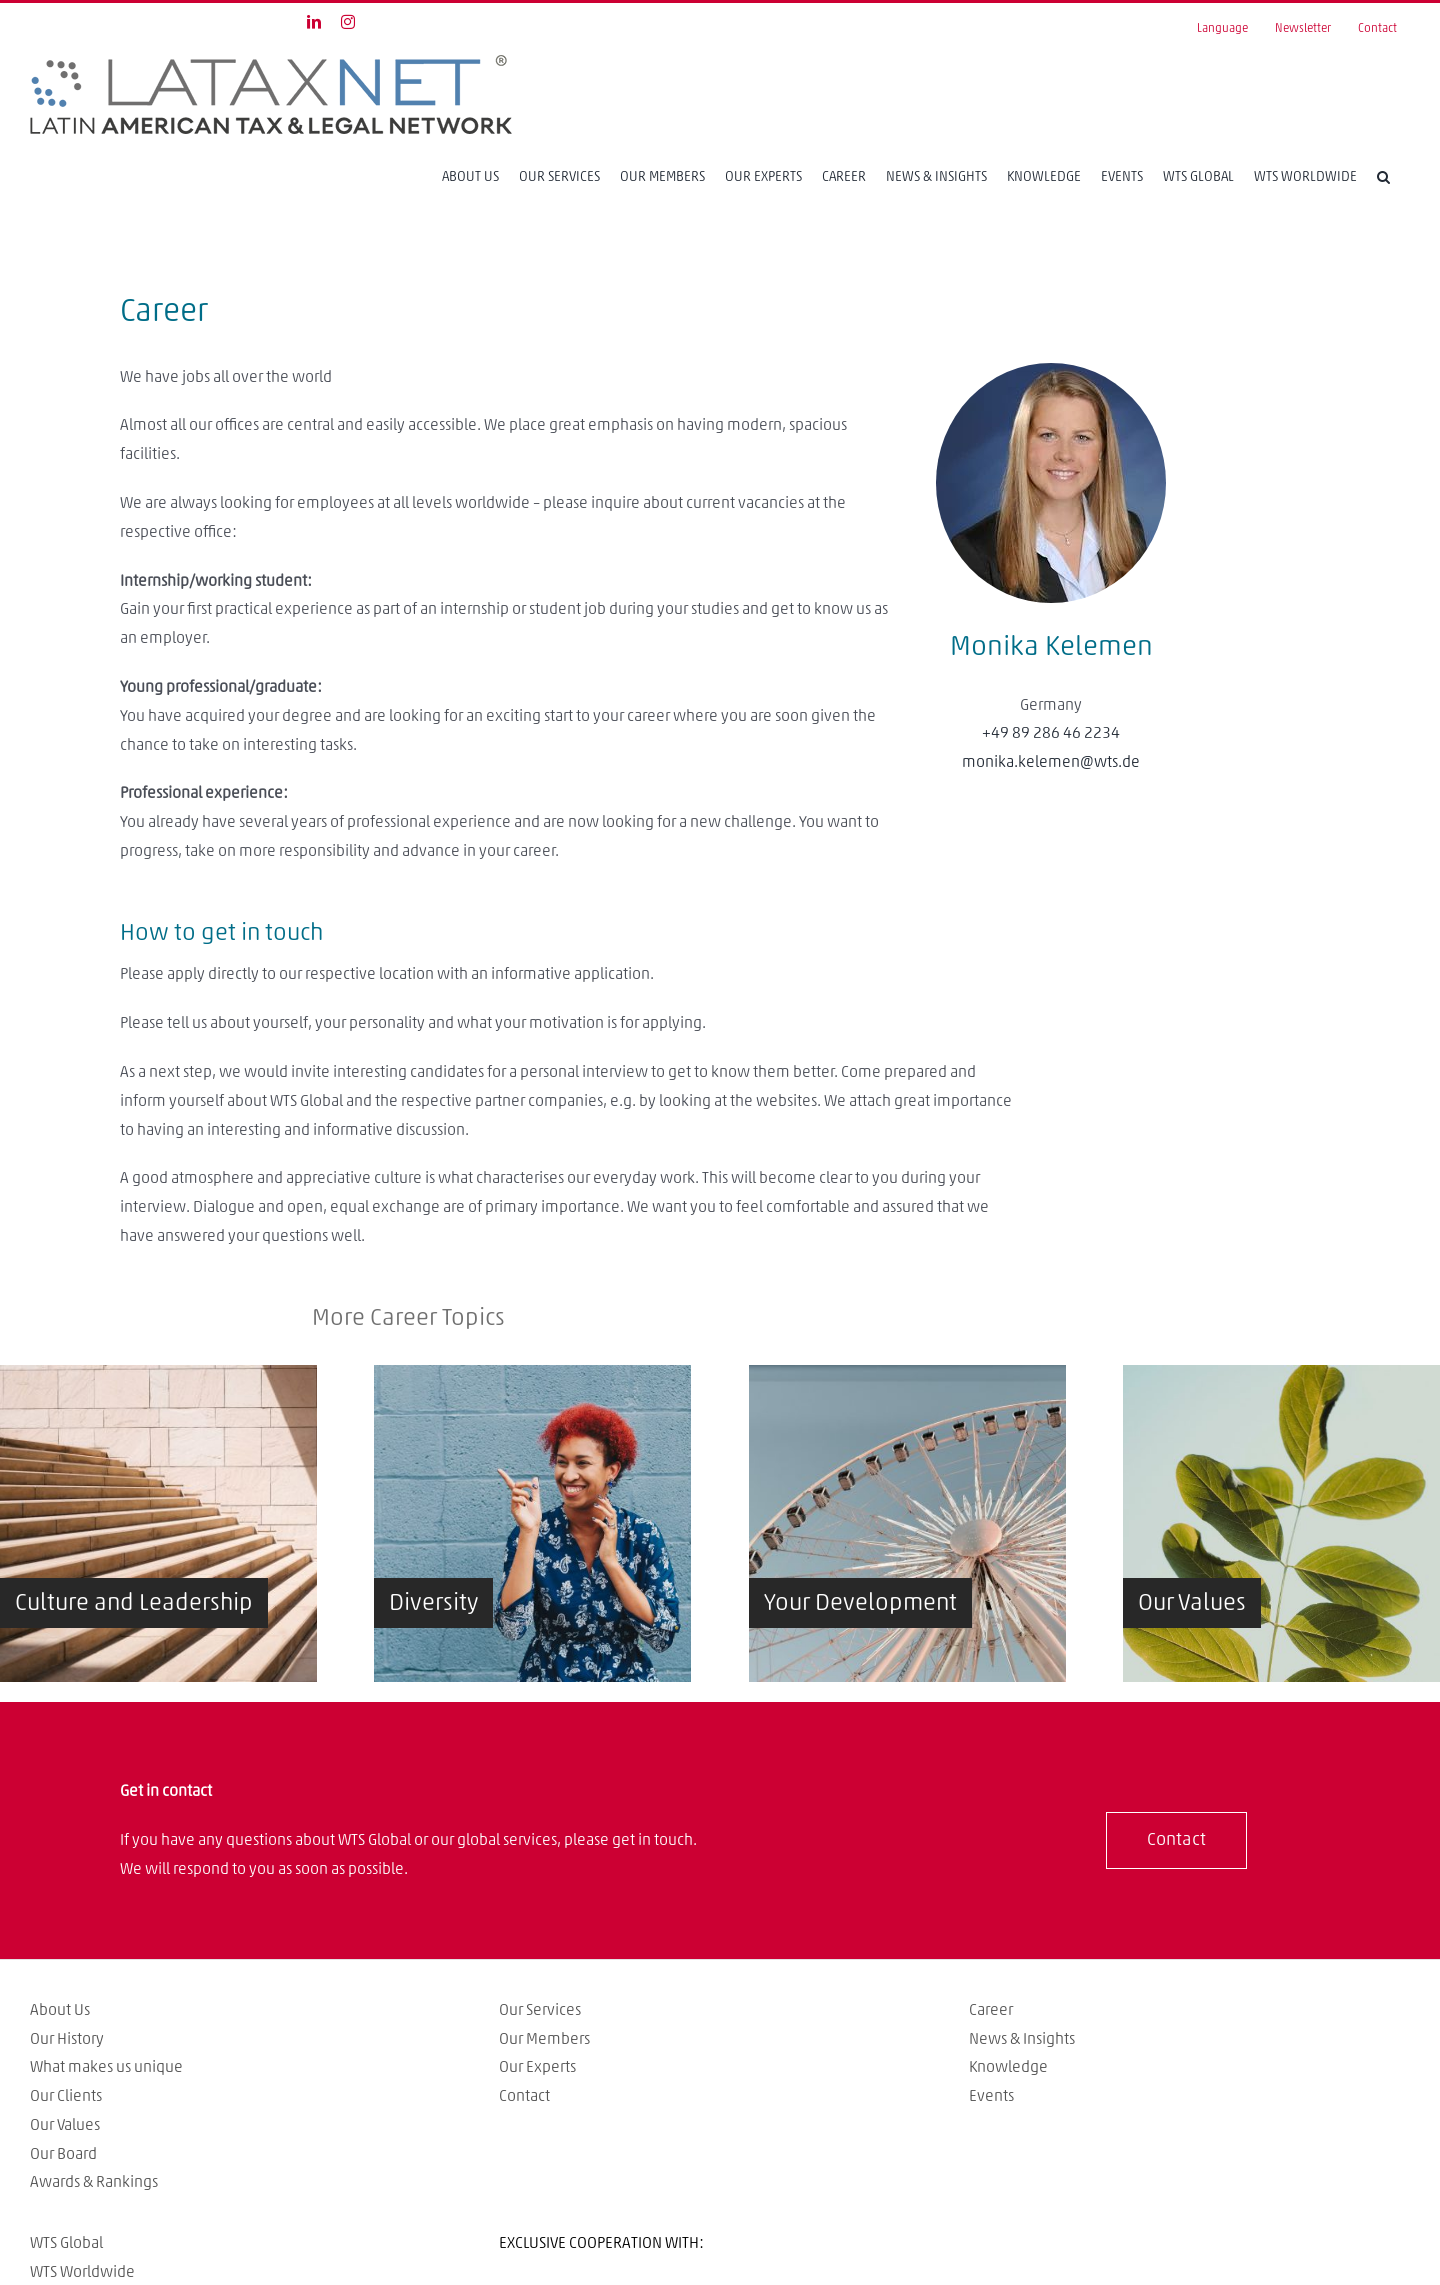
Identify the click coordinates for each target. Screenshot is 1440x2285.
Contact (524, 2096)
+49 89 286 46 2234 (1051, 733)
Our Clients (66, 2096)
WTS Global (66, 2243)
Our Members (544, 2039)
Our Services (540, 2010)
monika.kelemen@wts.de (1051, 762)
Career (991, 2010)
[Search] (1383, 176)
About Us (60, 2010)
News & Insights (1022, 2039)
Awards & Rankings (94, 2182)
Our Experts (537, 2067)
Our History (67, 2039)
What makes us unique (106, 2067)
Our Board (63, 2154)
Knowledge (1008, 2067)
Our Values (65, 2125)
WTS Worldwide (82, 2272)
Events (991, 2096)
